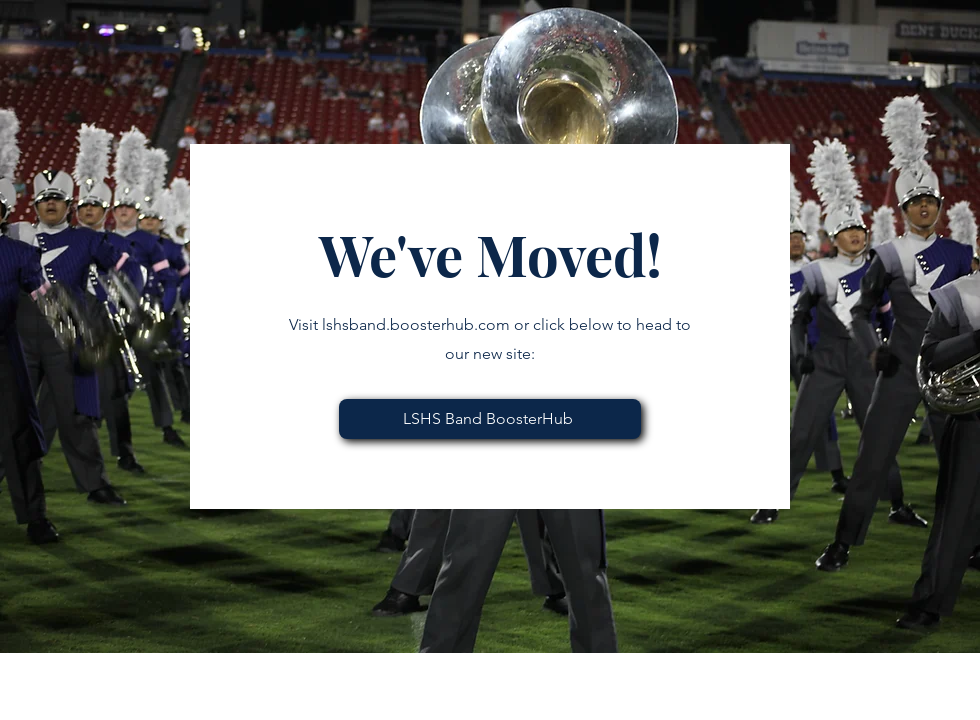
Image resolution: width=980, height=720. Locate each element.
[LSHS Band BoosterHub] (490, 419)
